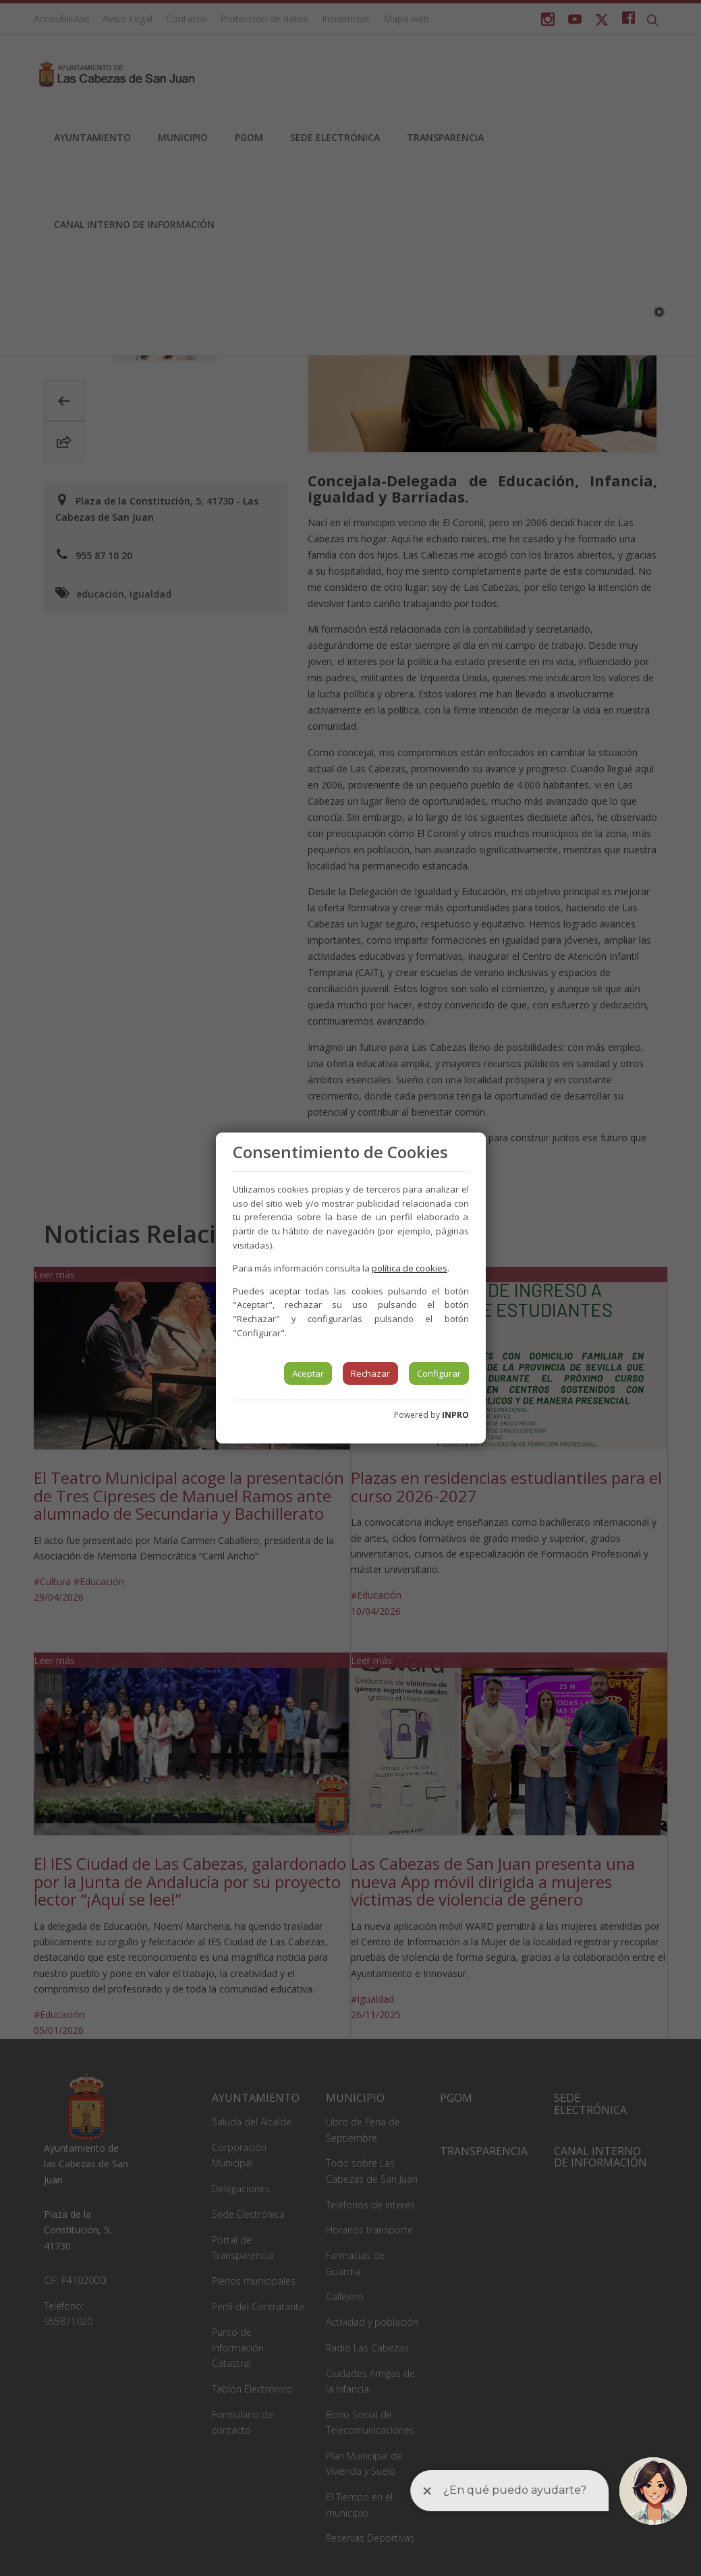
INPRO (455, 1415)
